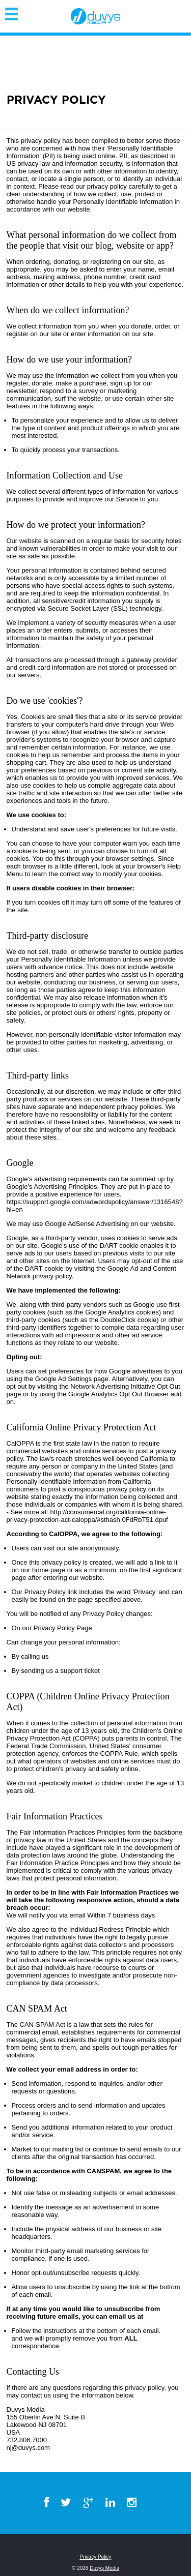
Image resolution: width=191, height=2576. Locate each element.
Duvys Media (104, 2568)
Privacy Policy (95, 2557)
